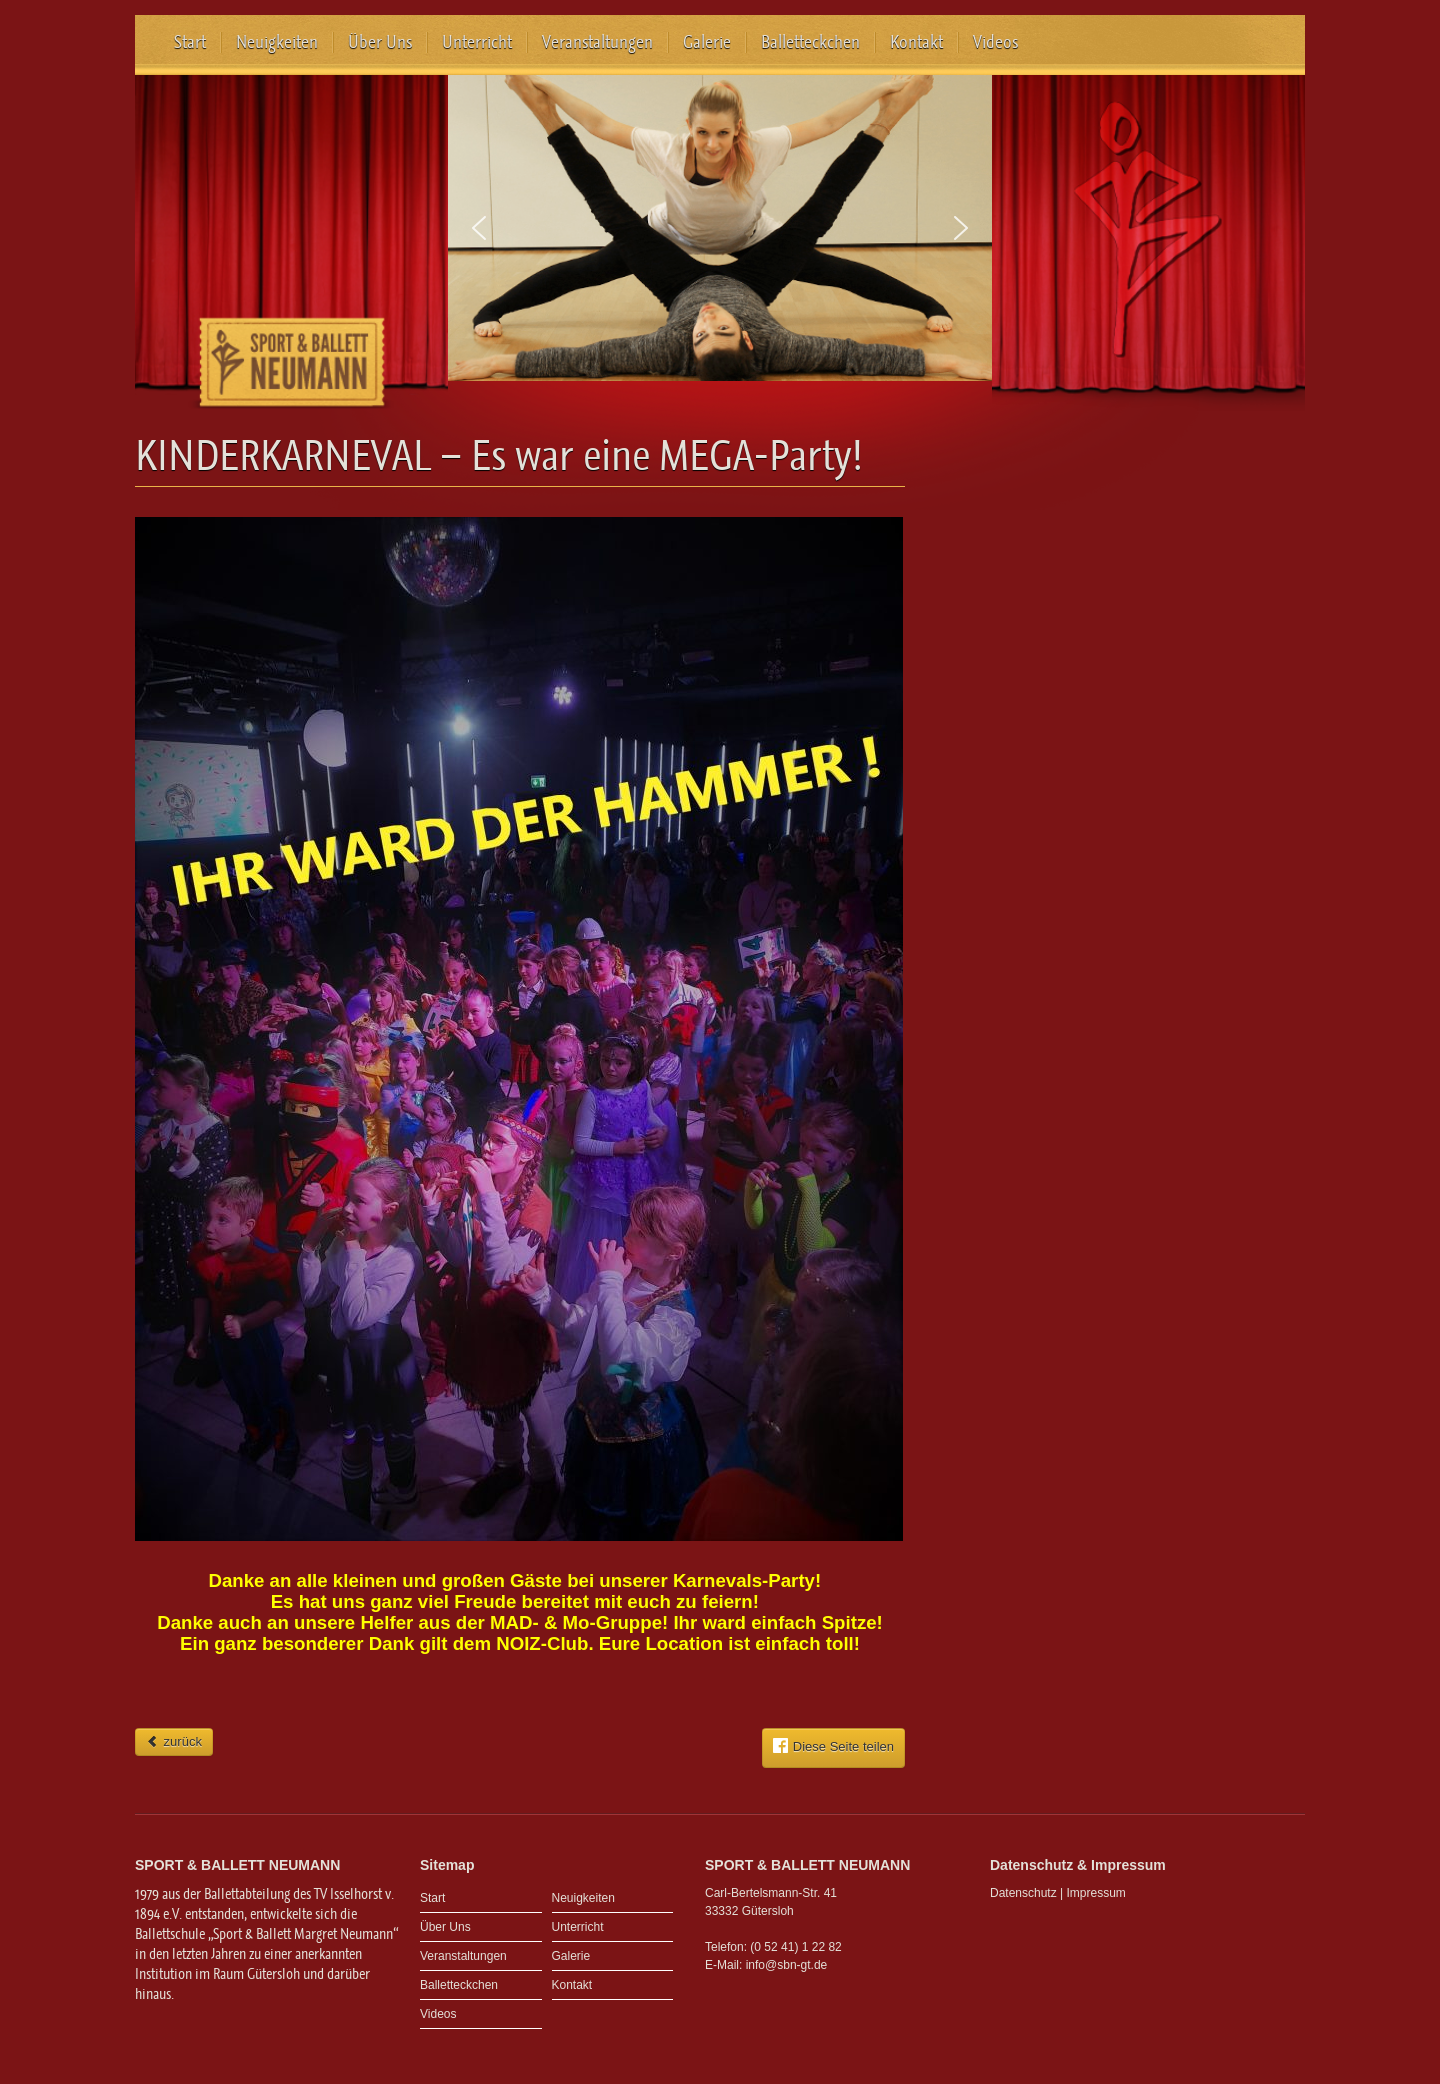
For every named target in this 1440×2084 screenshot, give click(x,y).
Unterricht (477, 42)
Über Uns (380, 42)
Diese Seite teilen (833, 1746)
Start (190, 42)
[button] (479, 228)
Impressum (1096, 1893)
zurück (174, 1741)
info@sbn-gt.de (787, 1965)
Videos (995, 42)
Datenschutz (1023, 1893)
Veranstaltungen (597, 42)
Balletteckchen (810, 42)
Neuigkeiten (277, 42)
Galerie (707, 42)
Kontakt (916, 42)
